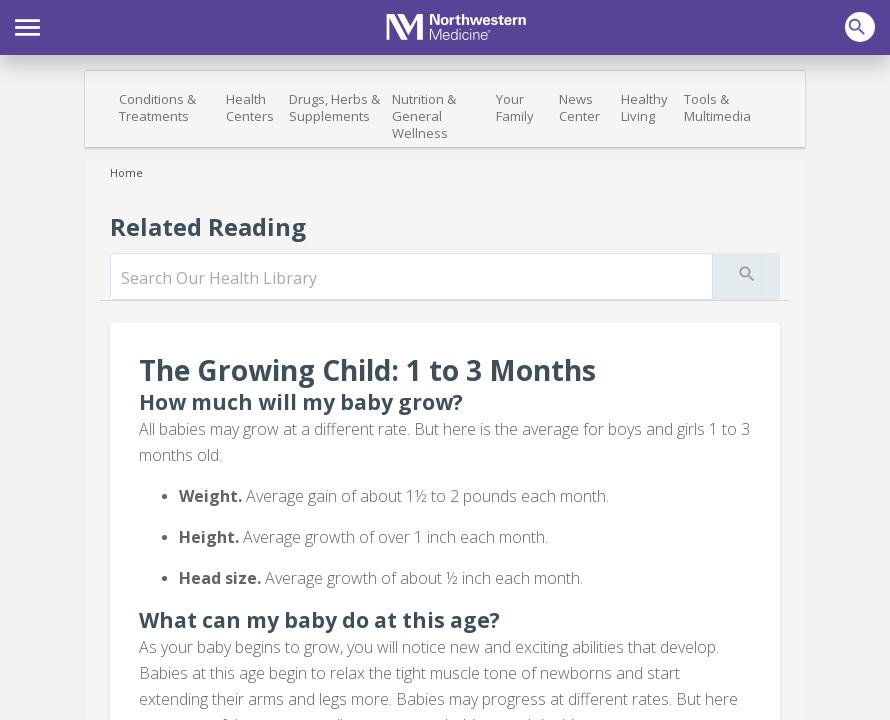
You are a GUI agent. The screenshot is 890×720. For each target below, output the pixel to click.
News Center (579, 107)
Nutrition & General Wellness (424, 116)
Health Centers (250, 107)
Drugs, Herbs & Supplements (334, 107)
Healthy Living (644, 107)
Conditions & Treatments (157, 107)
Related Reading (208, 226)
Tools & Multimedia (717, 107)
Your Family (515, 107)
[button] (27, 25)
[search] (411, 278)
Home (126, 172)
